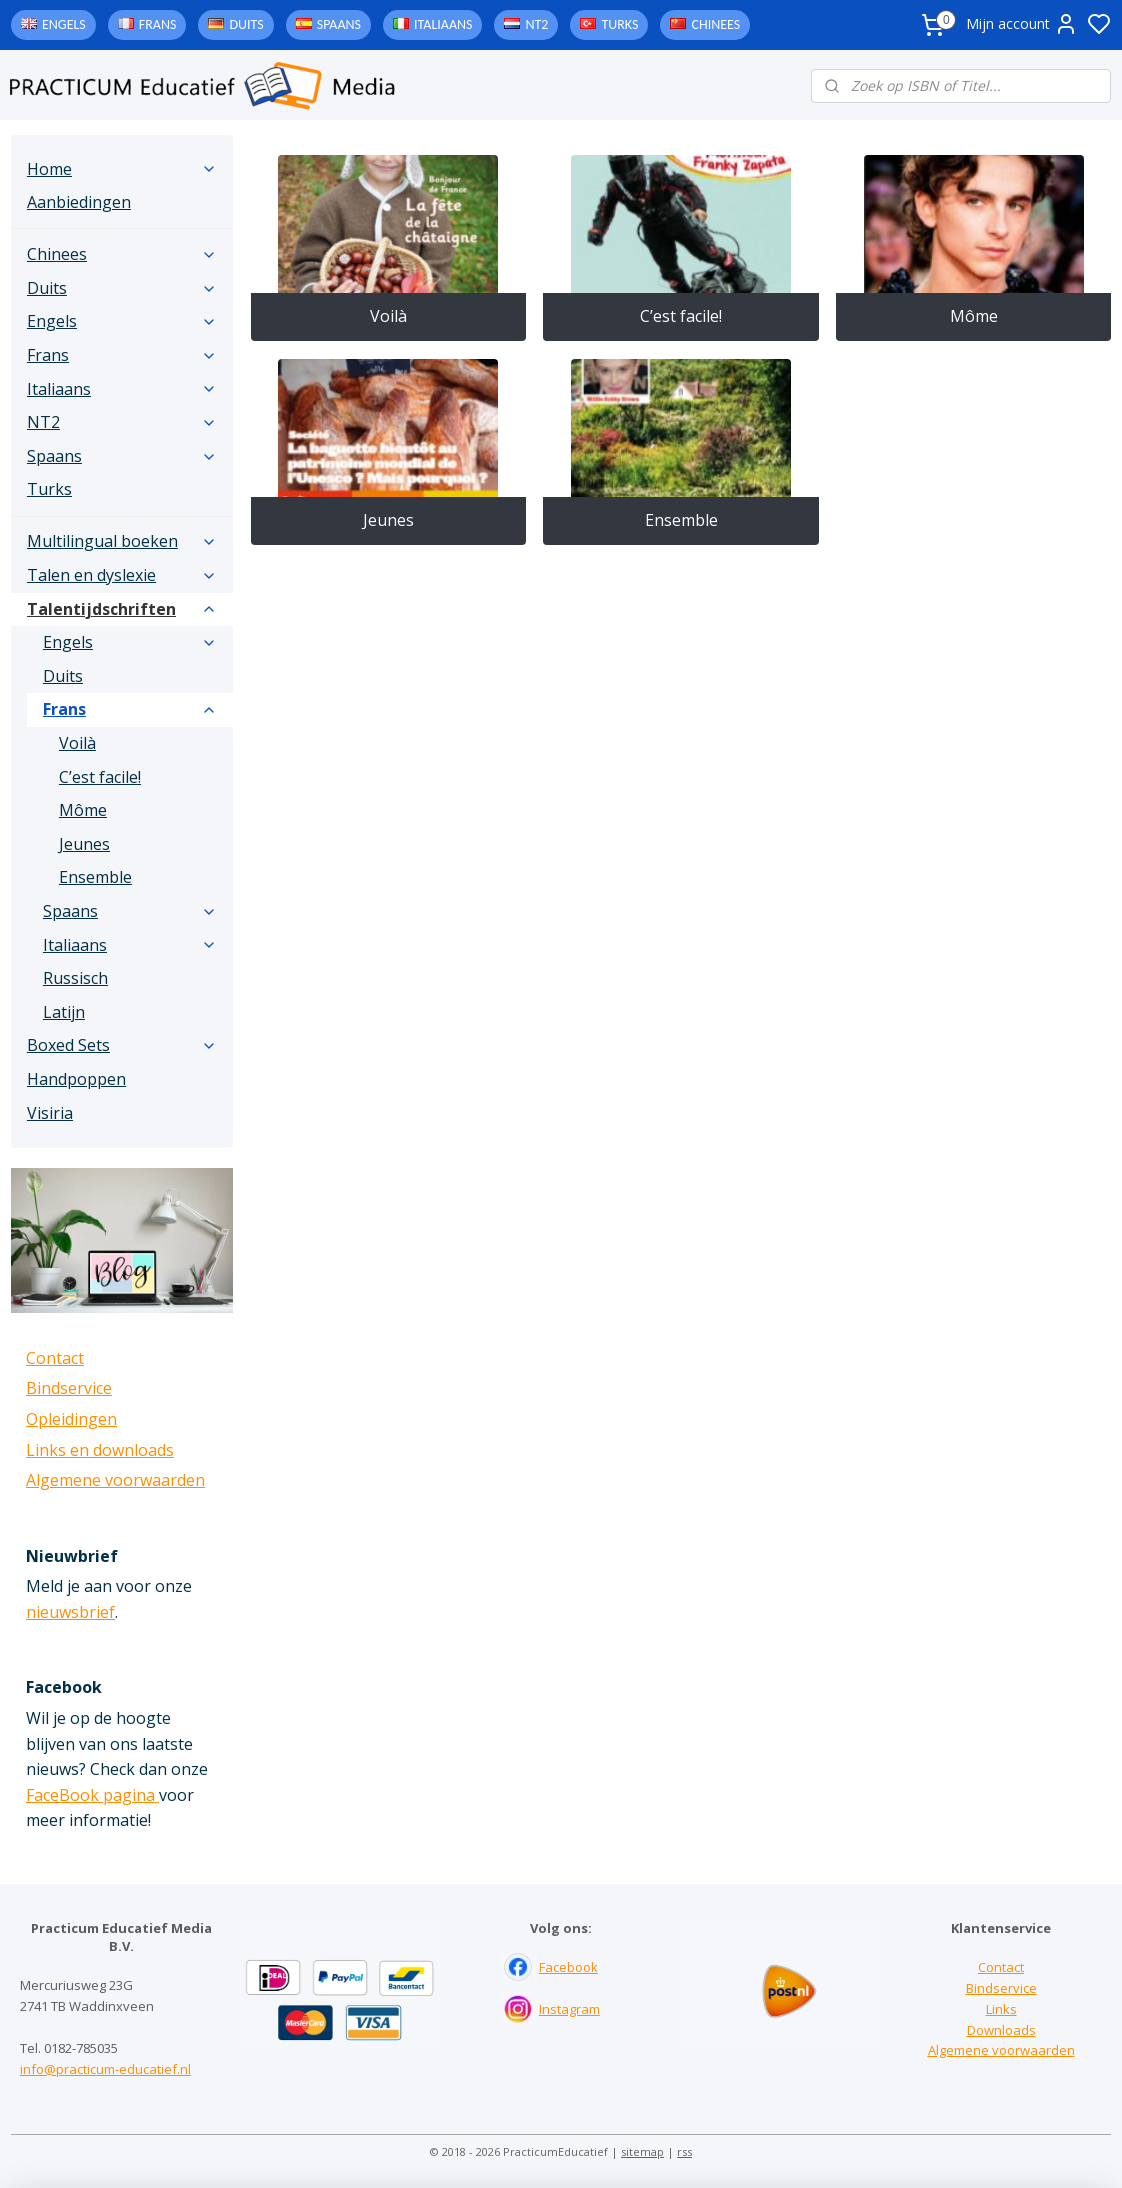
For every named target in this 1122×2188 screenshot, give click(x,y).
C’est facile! (681, 316)
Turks (619, 24)
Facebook (568, 1967)
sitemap (642, 2151)
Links (1001, 2009)
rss (684, 2151)
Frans (158, 24)
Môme (973, 316)
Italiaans (443, 24)
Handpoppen (76, 1079)
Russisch (75, 978)
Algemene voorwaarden (115, 1480)
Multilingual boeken (122, 541)
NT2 (536, 24)
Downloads (1001, 2030)
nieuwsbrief (70, 1612)
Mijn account (1022, 24)
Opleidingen (71, 1419)
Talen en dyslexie (122, 575)
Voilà (388, 316)
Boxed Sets (122, 1045)
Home (122, 169)
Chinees (715, 24)
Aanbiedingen (79, 202)
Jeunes (388, 520)
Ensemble (680, 520)
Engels (64, 24)
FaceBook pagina (92, 1795)
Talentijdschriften (122, 609)
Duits (246, 24)
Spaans (339, 24)
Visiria (50, 1113)
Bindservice (69, 1388)
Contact (55, 1358)
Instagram (569, 2009)
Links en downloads (100, 1450)
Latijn (64, 1012)
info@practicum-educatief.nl (105, 2069)
